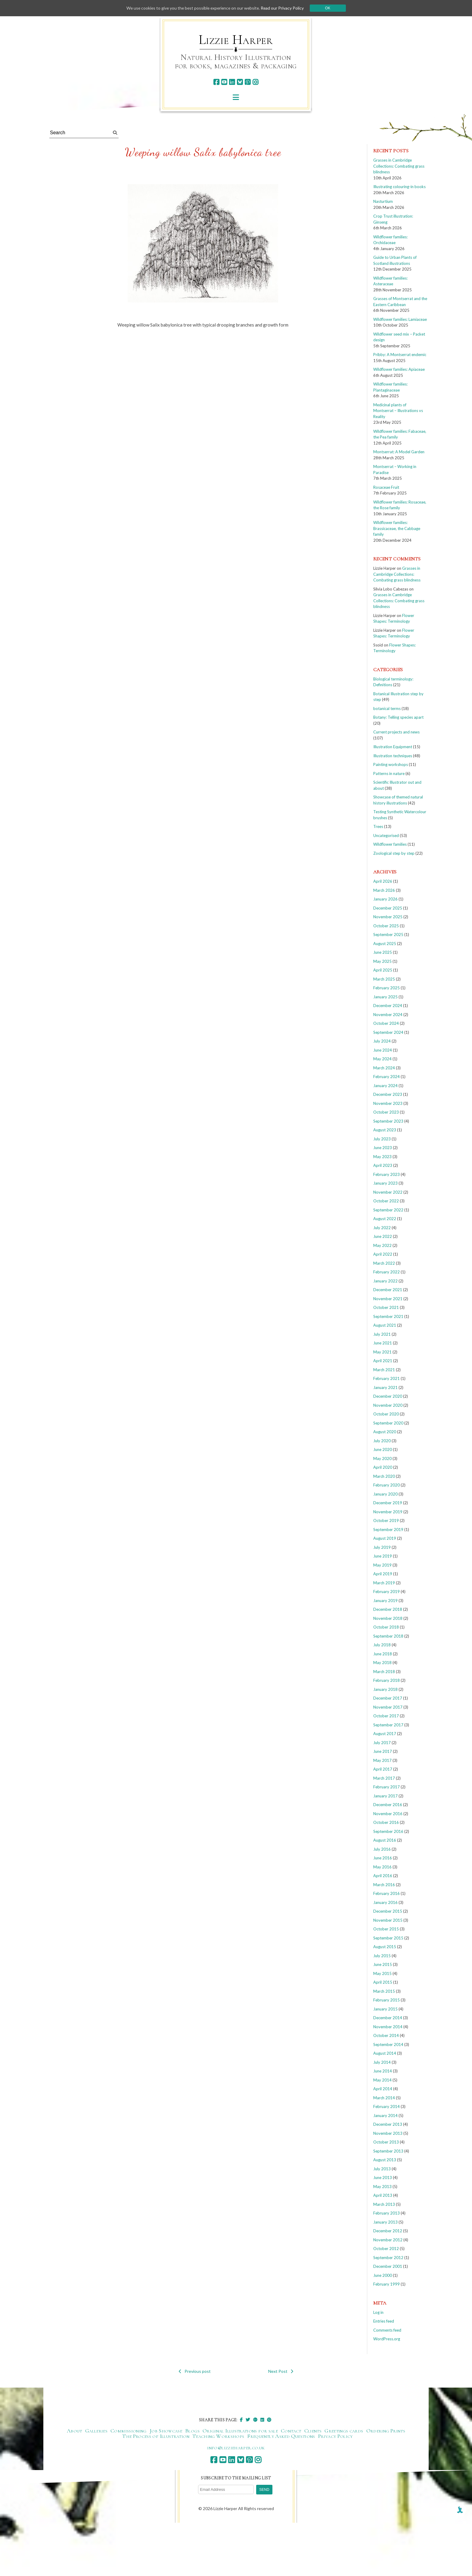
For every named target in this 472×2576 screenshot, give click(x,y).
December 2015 (387, 1911)
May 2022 (382, 1245)
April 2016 (382, 1875)
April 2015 (382, 1982)
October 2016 (386, 1822)
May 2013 (382, 2186)
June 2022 (382, 1236)
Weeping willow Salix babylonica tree (203, 152)
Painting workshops (390, 764)
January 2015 (385, 2009)
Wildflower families (390, 844)
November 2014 (387, 2026)
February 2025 (386, 987)
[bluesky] (240, 82)
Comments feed (387, 2330)
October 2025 (386, 925)
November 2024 (387, 1014)
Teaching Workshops (218, 2436)
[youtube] (224, 82)
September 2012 (388, 2257)
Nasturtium (383, 201)
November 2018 (387, 1618)
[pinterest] (247, 82)
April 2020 (382, 1467)
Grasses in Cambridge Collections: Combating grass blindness (398, 166)
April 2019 (382, 1573)
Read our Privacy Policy (284, 8)
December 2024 (387, 1005)
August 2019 (384, 1538)
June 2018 (382, 1653)
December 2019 (387, 1502)
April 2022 (382, 1254)
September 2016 (388, 1831)
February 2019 (386, 1591)
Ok (329, 8)
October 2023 (386, 1112)
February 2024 (386, 1076)
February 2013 (386, 2213)
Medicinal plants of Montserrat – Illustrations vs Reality (398, 410)
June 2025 (382, 952)
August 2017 (384, 1733)
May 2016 (382, 1867)
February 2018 (386, 1680)
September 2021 (388, 1316)
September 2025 (388, 934)
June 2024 (382, 1050)
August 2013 (384, 2159)
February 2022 (386, 1271)
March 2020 (384, 1476)
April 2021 (382, 1360)
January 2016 (385, 1902)
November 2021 (387, 1298)
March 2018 (384, 1671)
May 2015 (382, 1973)
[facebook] (216, 82)
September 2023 (388, 1121)
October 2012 (386, 2248)
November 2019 (387, 1511)
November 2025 (387, 916)
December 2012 (387, 2230)
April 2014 (382, 2088)
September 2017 (388, 1724)
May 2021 (382, 1352)
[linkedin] (232, 82)
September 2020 (388, 1423)
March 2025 (384, 979)
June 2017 (382, 1751)
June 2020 (382, 1449)
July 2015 (382, 1955)
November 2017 (387, 1707)
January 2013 (385, 2222)
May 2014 (382, 2080)
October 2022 (386, 1200)
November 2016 (387, 1813)
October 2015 (386, 1929)
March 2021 (384, 1369)
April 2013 (382, 2195)
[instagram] (255, 82)
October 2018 (386, 1627)
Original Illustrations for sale (240, 2431)
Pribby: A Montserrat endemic (399, 354)
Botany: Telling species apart (398, 717)
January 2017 (385, 1795)
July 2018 (382, 1644)
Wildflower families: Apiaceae (399, 369)
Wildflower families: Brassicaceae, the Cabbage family (396, 528)
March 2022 (384, 1263)
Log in (378, 2312)
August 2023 (384, 1129)
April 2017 (382, 1769)
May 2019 (382, 1565)
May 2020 (382, 1458)
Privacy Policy (335, 2436)
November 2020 (387, 1405)
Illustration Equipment (392, 746)
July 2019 (382, 1547)
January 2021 (385, 1387)
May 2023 (382, 1156)
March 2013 (384, 2204)
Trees (378, 826)
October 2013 (386, 2142)
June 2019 (382, 1556)
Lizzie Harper (236, 40)
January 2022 (385, 1281)
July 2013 (382, 2168)
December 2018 (387, 1609)
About (74, 2431)
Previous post (195, 2371)
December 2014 (387, 2017)
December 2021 (387, 1289)
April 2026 (382, 881)
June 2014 (382, 2071)
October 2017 (386, 1715)
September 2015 (388, 1938)
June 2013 (382, 2177)
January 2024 (385, 1085)
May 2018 (382, 1662)
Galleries (96, 2431)
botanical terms (387, 708)
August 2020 (384, 1431)
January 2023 (385, 1183)
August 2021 (384, 1325)
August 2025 (384, 943)
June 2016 (382, 1857)
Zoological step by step (394, 853)
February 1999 (386, 2284)
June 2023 (382, 1147)
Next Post (280, 2371)
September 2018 (388, 1636)
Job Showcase (166, 2431)
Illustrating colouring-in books (399, 186)
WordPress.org (386, 2338)
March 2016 (384, 1884)
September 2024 (388, 1032)
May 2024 (382, 1058)
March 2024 (384, 1067)
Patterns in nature (389, 773)
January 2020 (385, 1494)
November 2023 (387, 1103)
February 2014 (386, 2106)
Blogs (192, 2431)
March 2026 (384, 890)
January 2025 (385, 996)
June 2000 (382, 2275)
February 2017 (386, 1786)
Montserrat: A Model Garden (398, 451)
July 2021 (382, 1334)
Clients (313, 2431)
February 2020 (386, 1485)
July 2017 (382, 1742)
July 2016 (382, 1849)
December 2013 (387, 2124)
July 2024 (382, 1041)
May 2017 (382, 1760)
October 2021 (386, 1307)
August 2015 (384, 1946)
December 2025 (387, 908)
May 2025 (382, 961)
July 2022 (382, 1227)
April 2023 (382, 1165)
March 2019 (384, 1582)
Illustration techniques (392, 755)
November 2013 (387, 2133)
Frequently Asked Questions (281, 2436)
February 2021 (386, 1378)
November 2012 (387, 2239)
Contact (291, 2431)
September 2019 (388, 1529)
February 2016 (386, 1893)
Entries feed (383, 2321)
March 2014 (384, 2097)
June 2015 (382, 1964)
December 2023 (387, 1094)
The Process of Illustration (155, 2436)
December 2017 (387, 1698)
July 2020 (382, 1440)
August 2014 (384, 2053)
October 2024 (386, 1023)
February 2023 (386, 1174)
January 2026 (385, 899)
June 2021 (382, 1343)
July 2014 (382, 2062)
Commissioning (128, 2431)
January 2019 (385, 1600)
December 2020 (387, 1396)
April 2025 (382, 970)
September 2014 (388, 2044)
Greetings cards (343, 2431)
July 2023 (382, 1138)
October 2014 (386, 2035)
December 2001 (387, 2266)
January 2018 (385, 1689)
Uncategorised (386, 835)
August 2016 (384, 1840)
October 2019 (386, 1520)
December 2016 (387, 1804)
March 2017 (384, 1778)
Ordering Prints (385, 2431)
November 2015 (387, 1920)
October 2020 (386, 1414)
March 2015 (384, 1991)
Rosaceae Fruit (386, 487)
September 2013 (388, 2151)
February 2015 (386, 2000)
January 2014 (385, 2115)
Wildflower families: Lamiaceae (400, 319)
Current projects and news (396, 732)
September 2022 (388, 1209)
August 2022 (384, 1218)
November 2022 (387, 1192)
